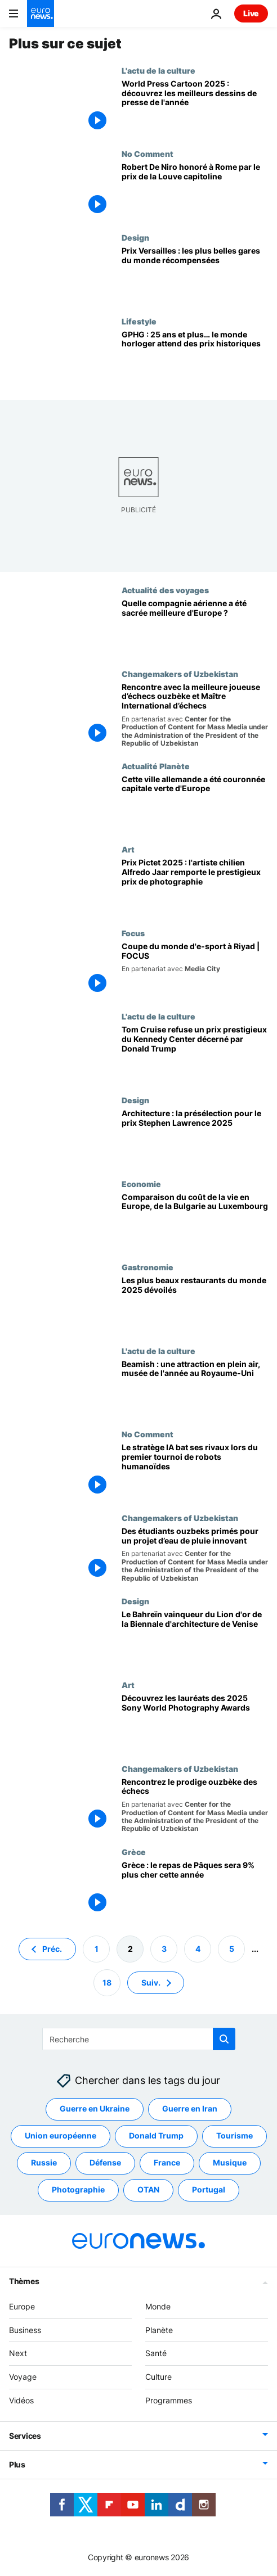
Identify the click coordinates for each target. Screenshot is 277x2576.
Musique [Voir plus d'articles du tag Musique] (230, 2162)
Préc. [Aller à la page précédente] (52, 1948)
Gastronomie (147, 1266)
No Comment (147, 153)
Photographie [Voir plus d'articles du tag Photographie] (78, 2189)
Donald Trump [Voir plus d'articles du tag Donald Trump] (156, 2135)
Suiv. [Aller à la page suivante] (150, 1982)
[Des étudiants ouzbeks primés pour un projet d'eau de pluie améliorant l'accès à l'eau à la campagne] (195, 1555)
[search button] (224, 2039)
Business (25, 2329)
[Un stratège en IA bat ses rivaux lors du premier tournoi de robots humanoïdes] (195, 1471)
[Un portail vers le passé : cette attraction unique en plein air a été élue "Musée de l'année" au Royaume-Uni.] (195, 1388)
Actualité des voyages (165, 589)
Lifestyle (139, 321)
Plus (17, 2464)
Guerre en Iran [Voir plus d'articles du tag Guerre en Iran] (189, 2108)
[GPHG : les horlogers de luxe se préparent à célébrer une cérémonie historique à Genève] (195, 358)
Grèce (134, 1851)
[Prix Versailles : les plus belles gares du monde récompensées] (195, 274)
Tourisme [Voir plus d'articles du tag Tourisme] (234, 2135)
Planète (159, 2329)
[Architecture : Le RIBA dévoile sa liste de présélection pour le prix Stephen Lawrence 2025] (195, 1137)
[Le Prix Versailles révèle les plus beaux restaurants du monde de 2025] (195, 1304)
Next (18, 2353)
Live (251, 13)
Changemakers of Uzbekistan (180, 673)
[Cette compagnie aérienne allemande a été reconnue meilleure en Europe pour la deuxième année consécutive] (195, 627)
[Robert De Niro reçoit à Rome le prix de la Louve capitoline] (195, 191)
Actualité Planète (156, 765)
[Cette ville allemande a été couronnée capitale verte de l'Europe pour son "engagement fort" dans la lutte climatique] (195, 803)
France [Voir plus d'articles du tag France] (167, 2162)
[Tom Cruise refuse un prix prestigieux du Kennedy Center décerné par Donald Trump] (195, 1053)
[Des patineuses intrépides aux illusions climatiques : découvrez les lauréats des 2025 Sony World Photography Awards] (195, 1722)
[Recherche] (138, 2039)
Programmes (168, 2400)
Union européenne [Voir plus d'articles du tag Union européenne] (60, 2135)
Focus (133, 932)
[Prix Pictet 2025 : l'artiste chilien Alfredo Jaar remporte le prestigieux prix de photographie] (195, 886)
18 (106, 1982)
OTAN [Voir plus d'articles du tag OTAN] (148, 2189)
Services (25, 2435)
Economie (141, 1183)
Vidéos (21, 2400)
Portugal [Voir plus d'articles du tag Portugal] (208, 2189)
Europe (22, 2306)
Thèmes (24, 2281)
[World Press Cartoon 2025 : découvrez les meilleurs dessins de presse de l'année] (195, 107)
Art (128, 849)
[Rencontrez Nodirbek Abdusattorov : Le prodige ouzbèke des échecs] (195, 1806)
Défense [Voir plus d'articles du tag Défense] (105, 2162)
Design (135, 237)
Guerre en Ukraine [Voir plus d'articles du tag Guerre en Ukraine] (94, 2108)
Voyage (23, 2376)
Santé (156, 2353)
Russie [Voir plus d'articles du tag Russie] (44, 2162)
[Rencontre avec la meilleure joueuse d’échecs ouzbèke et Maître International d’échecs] (195, 715)
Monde (158, 2306)
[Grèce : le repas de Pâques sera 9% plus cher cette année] (195, 1889)
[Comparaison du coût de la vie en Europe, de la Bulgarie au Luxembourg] (195, 1221)
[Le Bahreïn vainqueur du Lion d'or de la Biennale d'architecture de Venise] (195, 1638)
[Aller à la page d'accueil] (40, 13)
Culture (158, 2376)
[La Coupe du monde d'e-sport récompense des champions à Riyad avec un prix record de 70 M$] (195, 970)
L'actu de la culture (158, 70)
